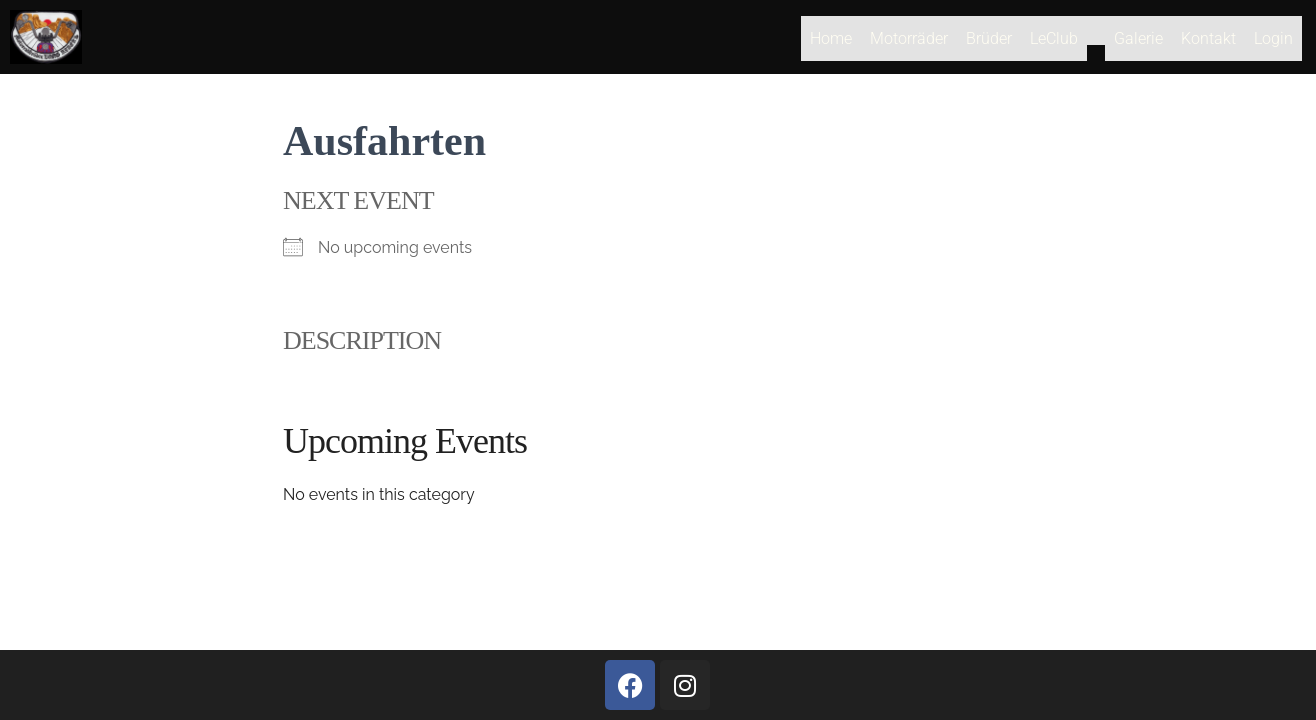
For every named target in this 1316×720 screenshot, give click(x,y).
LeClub (1054, 42)
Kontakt (1208, 42)
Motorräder (909, 42)
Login (1273, 42)
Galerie (1138, 42)
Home (831, 42)
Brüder (989, 42)
